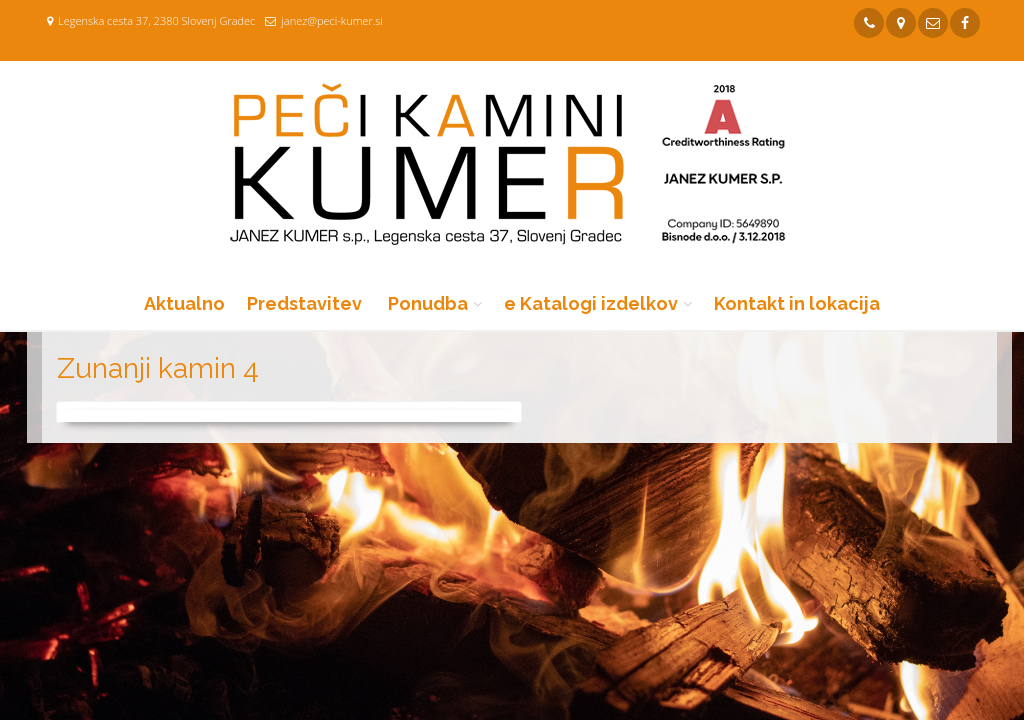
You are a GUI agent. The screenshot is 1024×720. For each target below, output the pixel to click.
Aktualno (184, 303)
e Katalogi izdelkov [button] (591, 303)
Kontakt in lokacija (797, 303)
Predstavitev (304, 303)
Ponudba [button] (428, 303)
